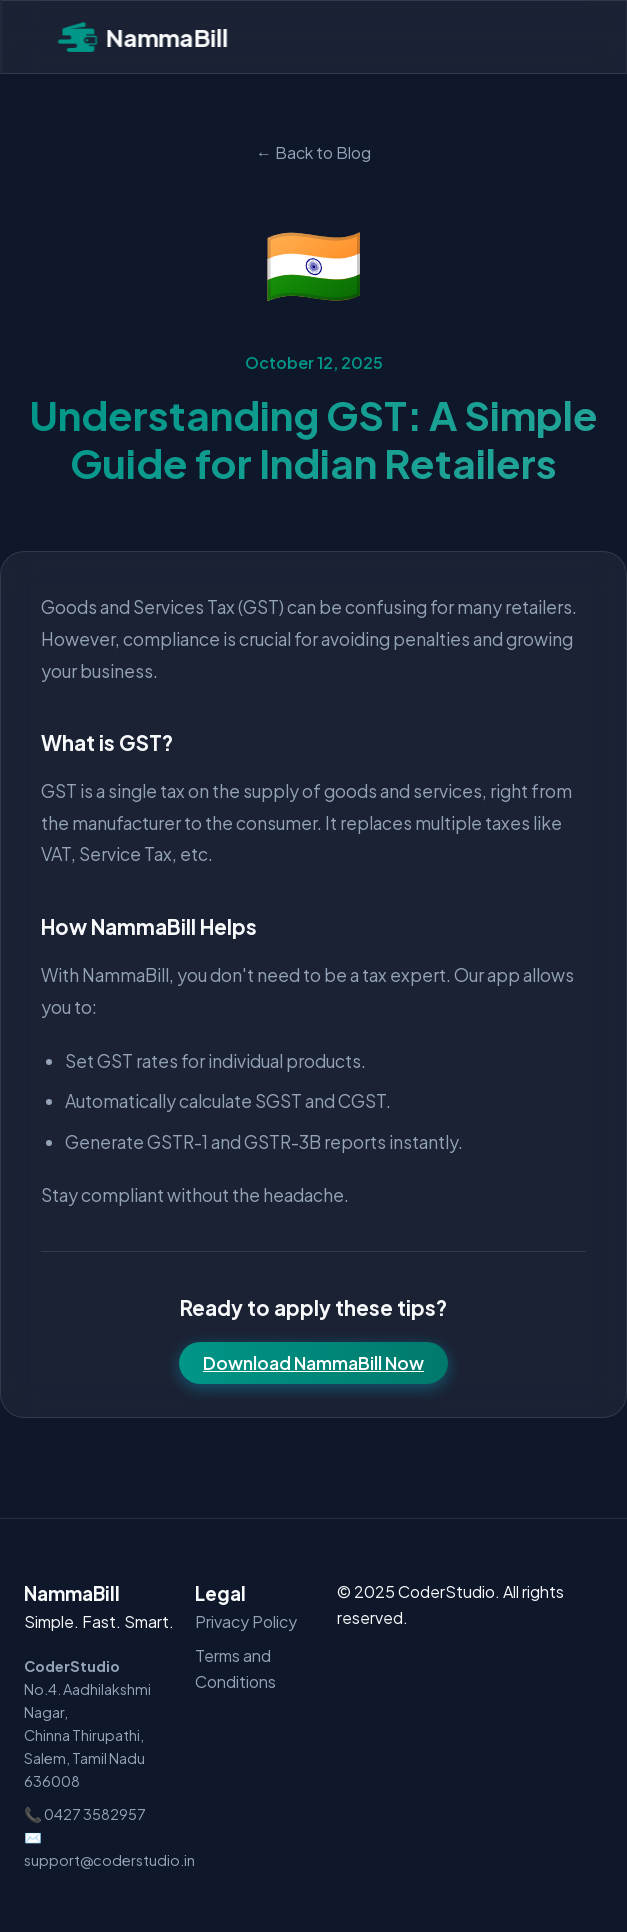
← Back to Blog (313, 152)
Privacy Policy (246, 1621)
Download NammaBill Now (313, 1363)
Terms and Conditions (235, 1668)
